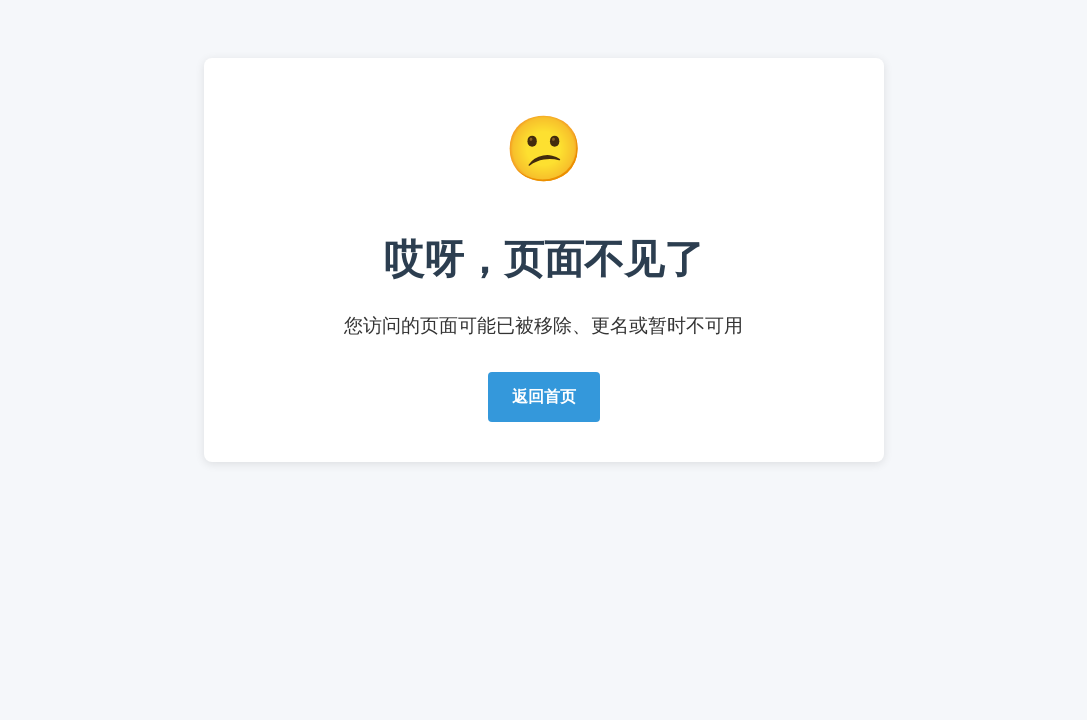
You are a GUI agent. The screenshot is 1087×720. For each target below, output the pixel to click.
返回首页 (544, 396)
